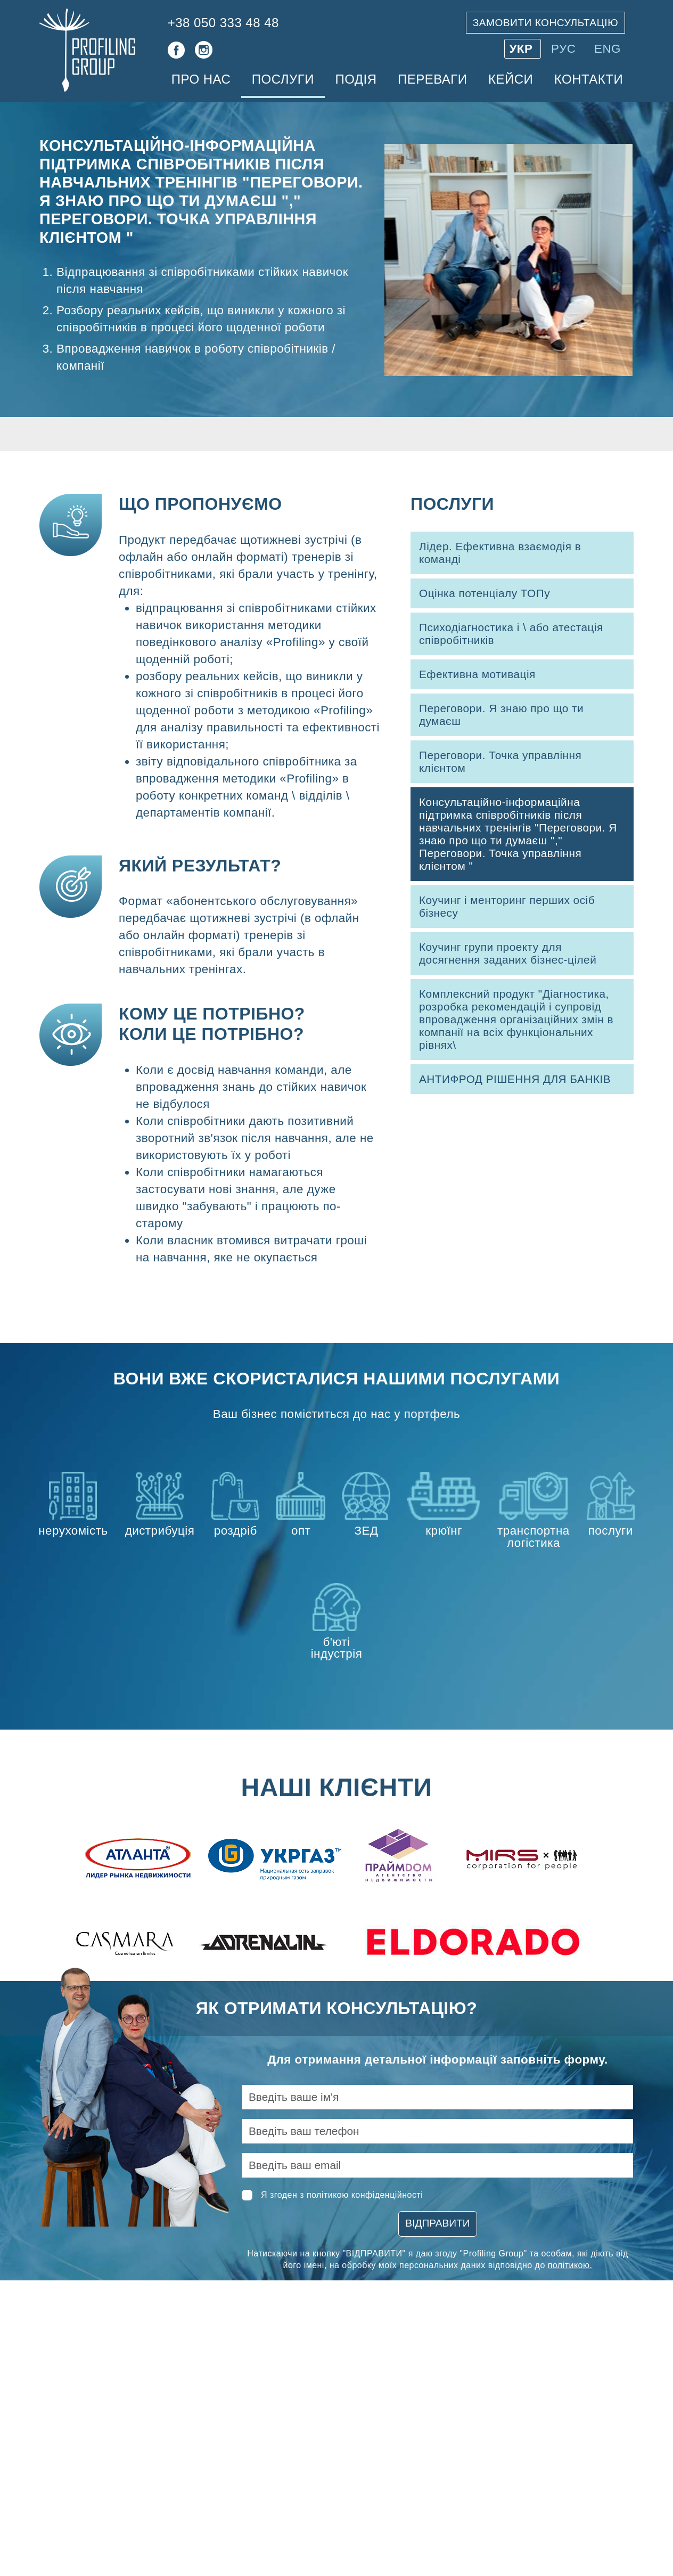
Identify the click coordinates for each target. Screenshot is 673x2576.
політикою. (570, 2265)
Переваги (432, 79)
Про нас (201, 79)
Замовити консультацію (545, 22)
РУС (565, 48)
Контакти (588, 79)
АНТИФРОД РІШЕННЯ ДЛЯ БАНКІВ (515, 1079)
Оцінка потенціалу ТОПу (484, 593)
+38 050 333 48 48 (223, 22)
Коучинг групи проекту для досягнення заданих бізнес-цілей (507, 953)
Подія (355, 79)
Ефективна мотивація (477, 674)
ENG (607, 48)
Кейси (510, 79)
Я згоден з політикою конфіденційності (342, 2194)
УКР (522, 48)
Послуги (283, 79)
